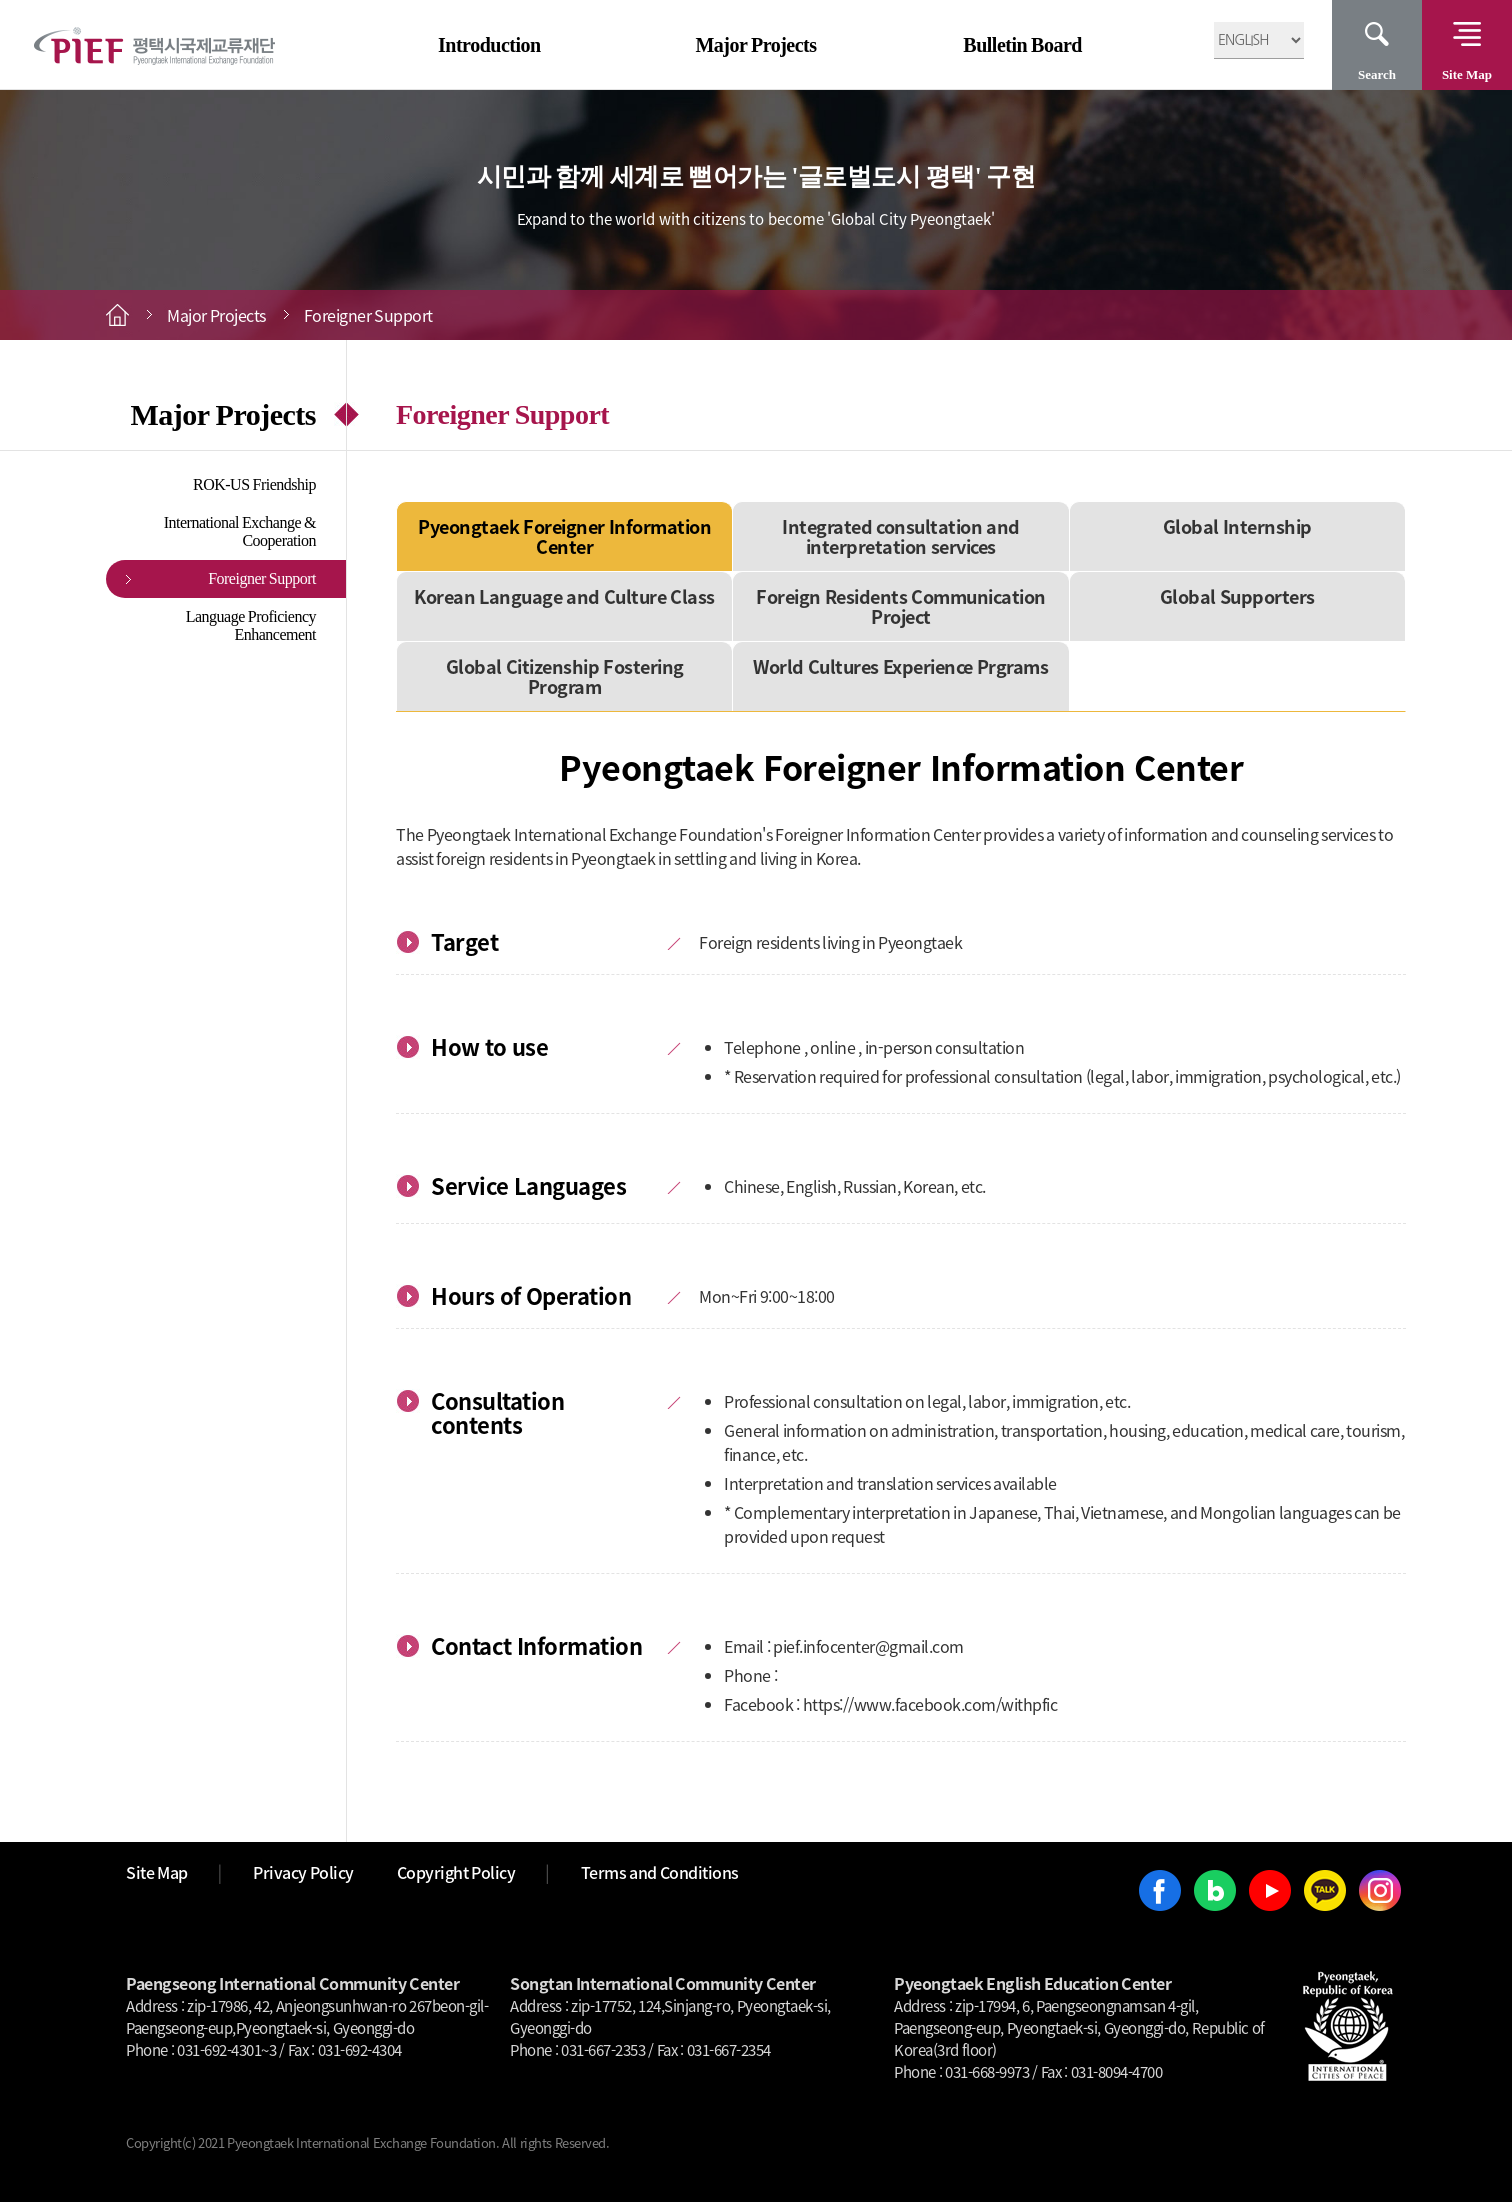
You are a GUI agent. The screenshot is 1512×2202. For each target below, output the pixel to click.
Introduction (489, 45)
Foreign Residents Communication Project (901, 606)
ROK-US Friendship (254, 484)
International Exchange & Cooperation (240, 531)
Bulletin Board (1022, 45)
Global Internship (1237, 526)
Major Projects (755, 45)
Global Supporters (1237, 596)
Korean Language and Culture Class (564, 596)
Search (1377, 74)
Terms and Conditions (660, 1872)
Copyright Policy (456, 1872)
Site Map (1467, 74)
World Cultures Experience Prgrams (900, 666)
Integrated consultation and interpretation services (901, 536)
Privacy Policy (303, 1872)
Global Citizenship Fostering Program (565, 676)
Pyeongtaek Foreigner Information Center (564, 536)
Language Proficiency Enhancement (251, 625)
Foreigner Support (262, 578)
